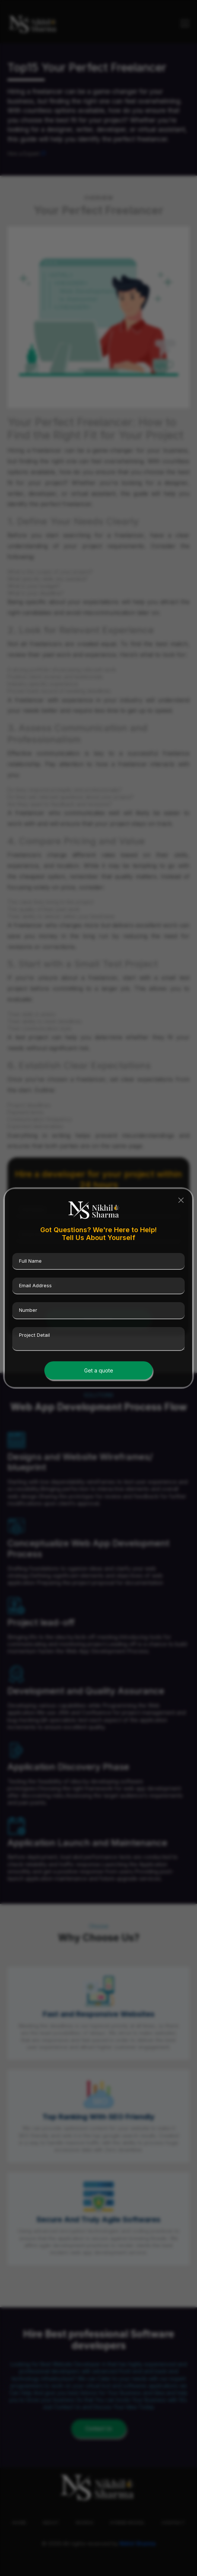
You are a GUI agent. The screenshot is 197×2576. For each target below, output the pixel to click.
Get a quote (98, 1370)
